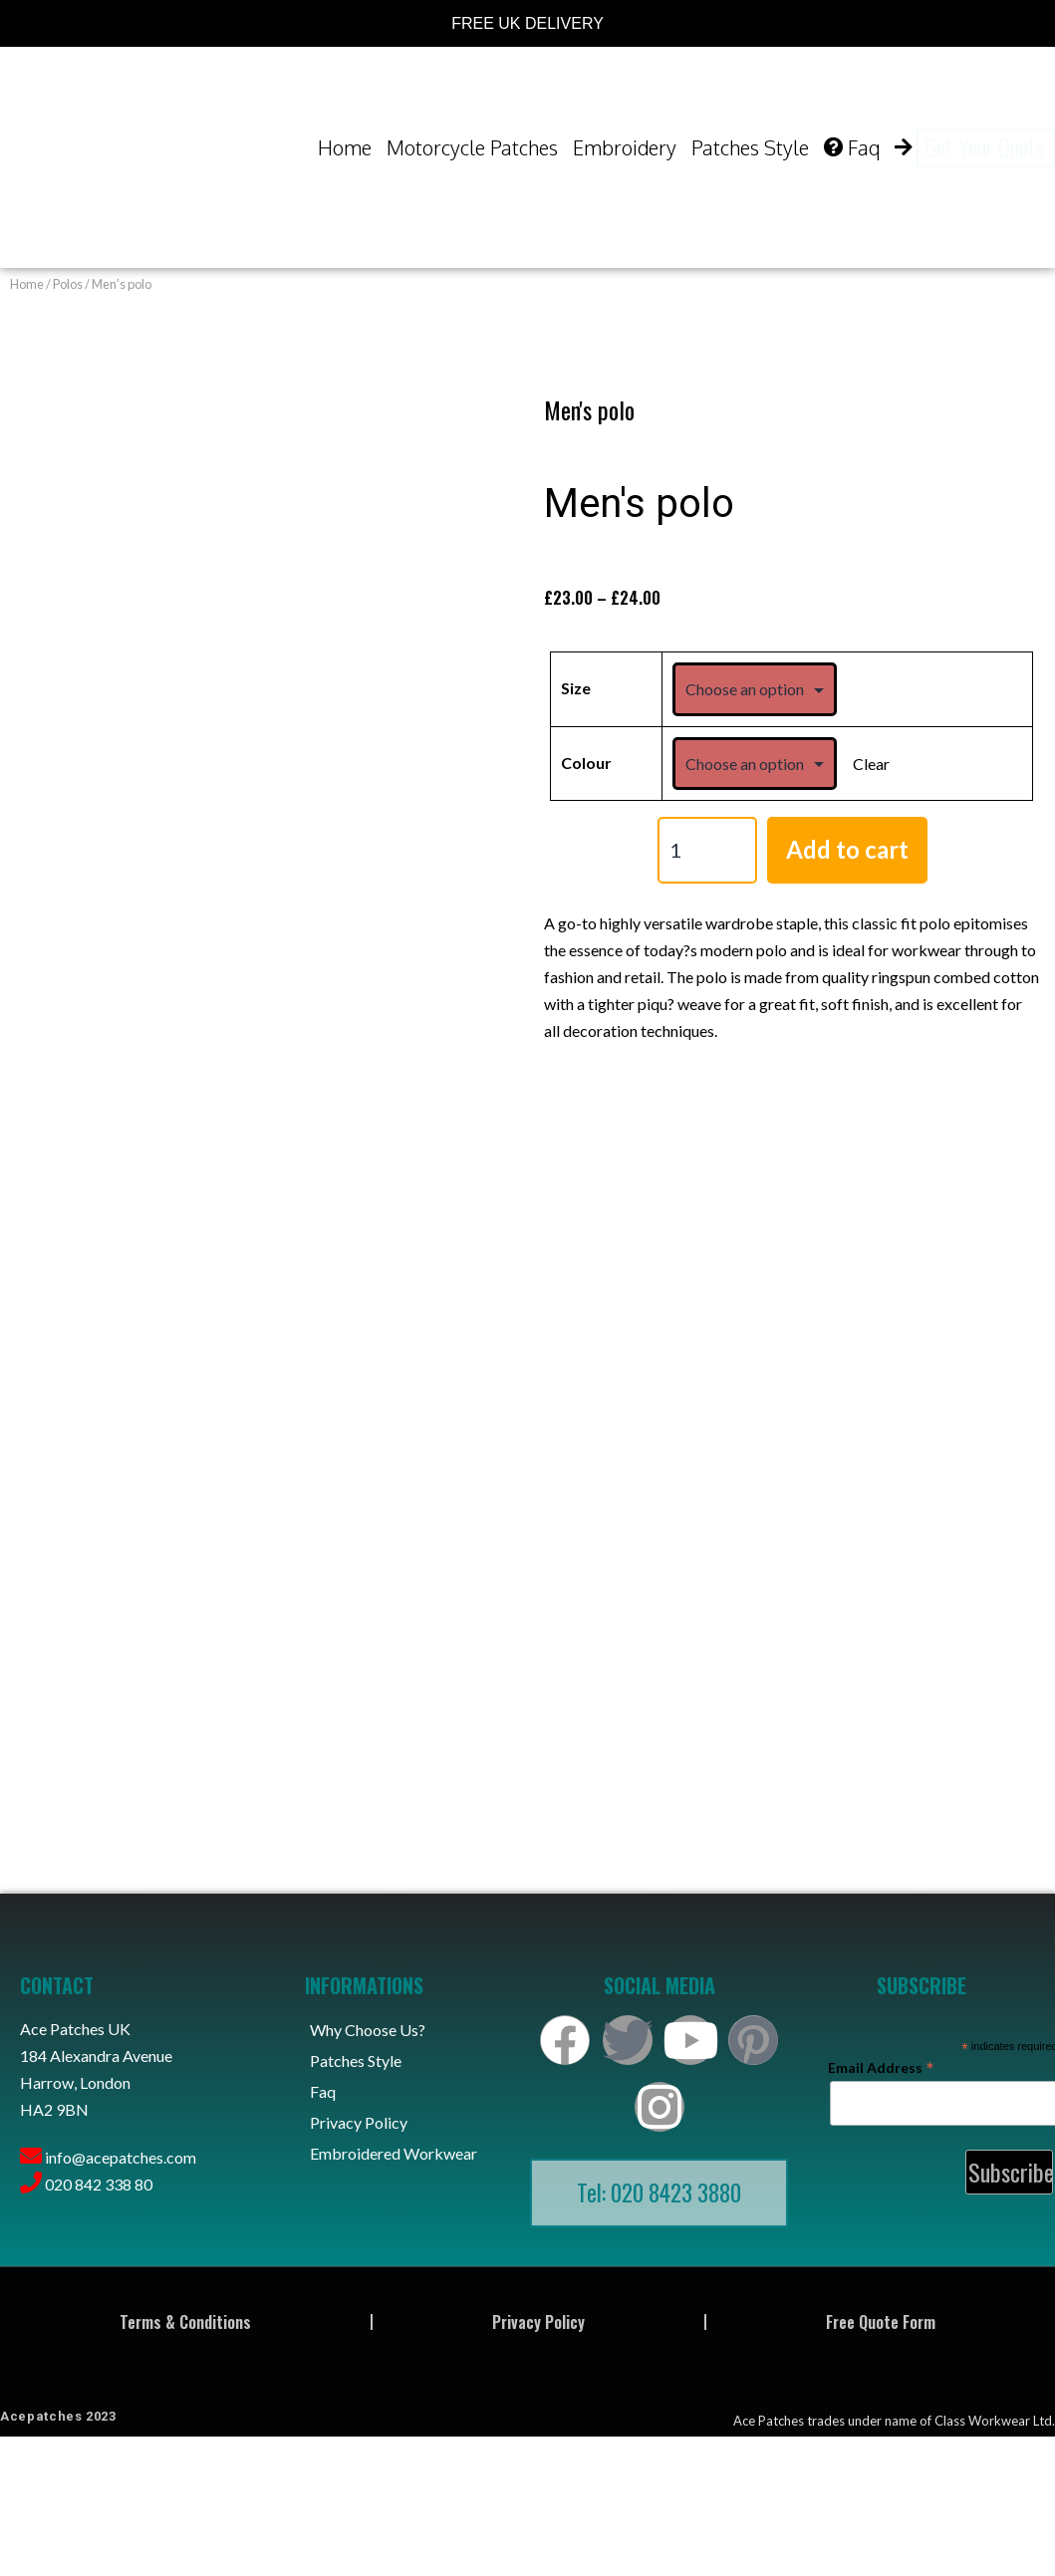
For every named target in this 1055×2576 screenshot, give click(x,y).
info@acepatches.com (120, 2157)
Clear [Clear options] (871, 763)
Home (345, 147)
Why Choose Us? (367, 2029)
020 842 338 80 (98, 2184)
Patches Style (750, 147)
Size (576, 687)
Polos (68, 284)
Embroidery (624, 147)
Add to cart (847, 849)
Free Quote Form (880, 2322)
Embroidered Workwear (393, 2153)
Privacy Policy (358, 2122)
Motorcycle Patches (472, 147)
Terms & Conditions (185, 2322)
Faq (852, 147)
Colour (586, 762)
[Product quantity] (707, 850)
